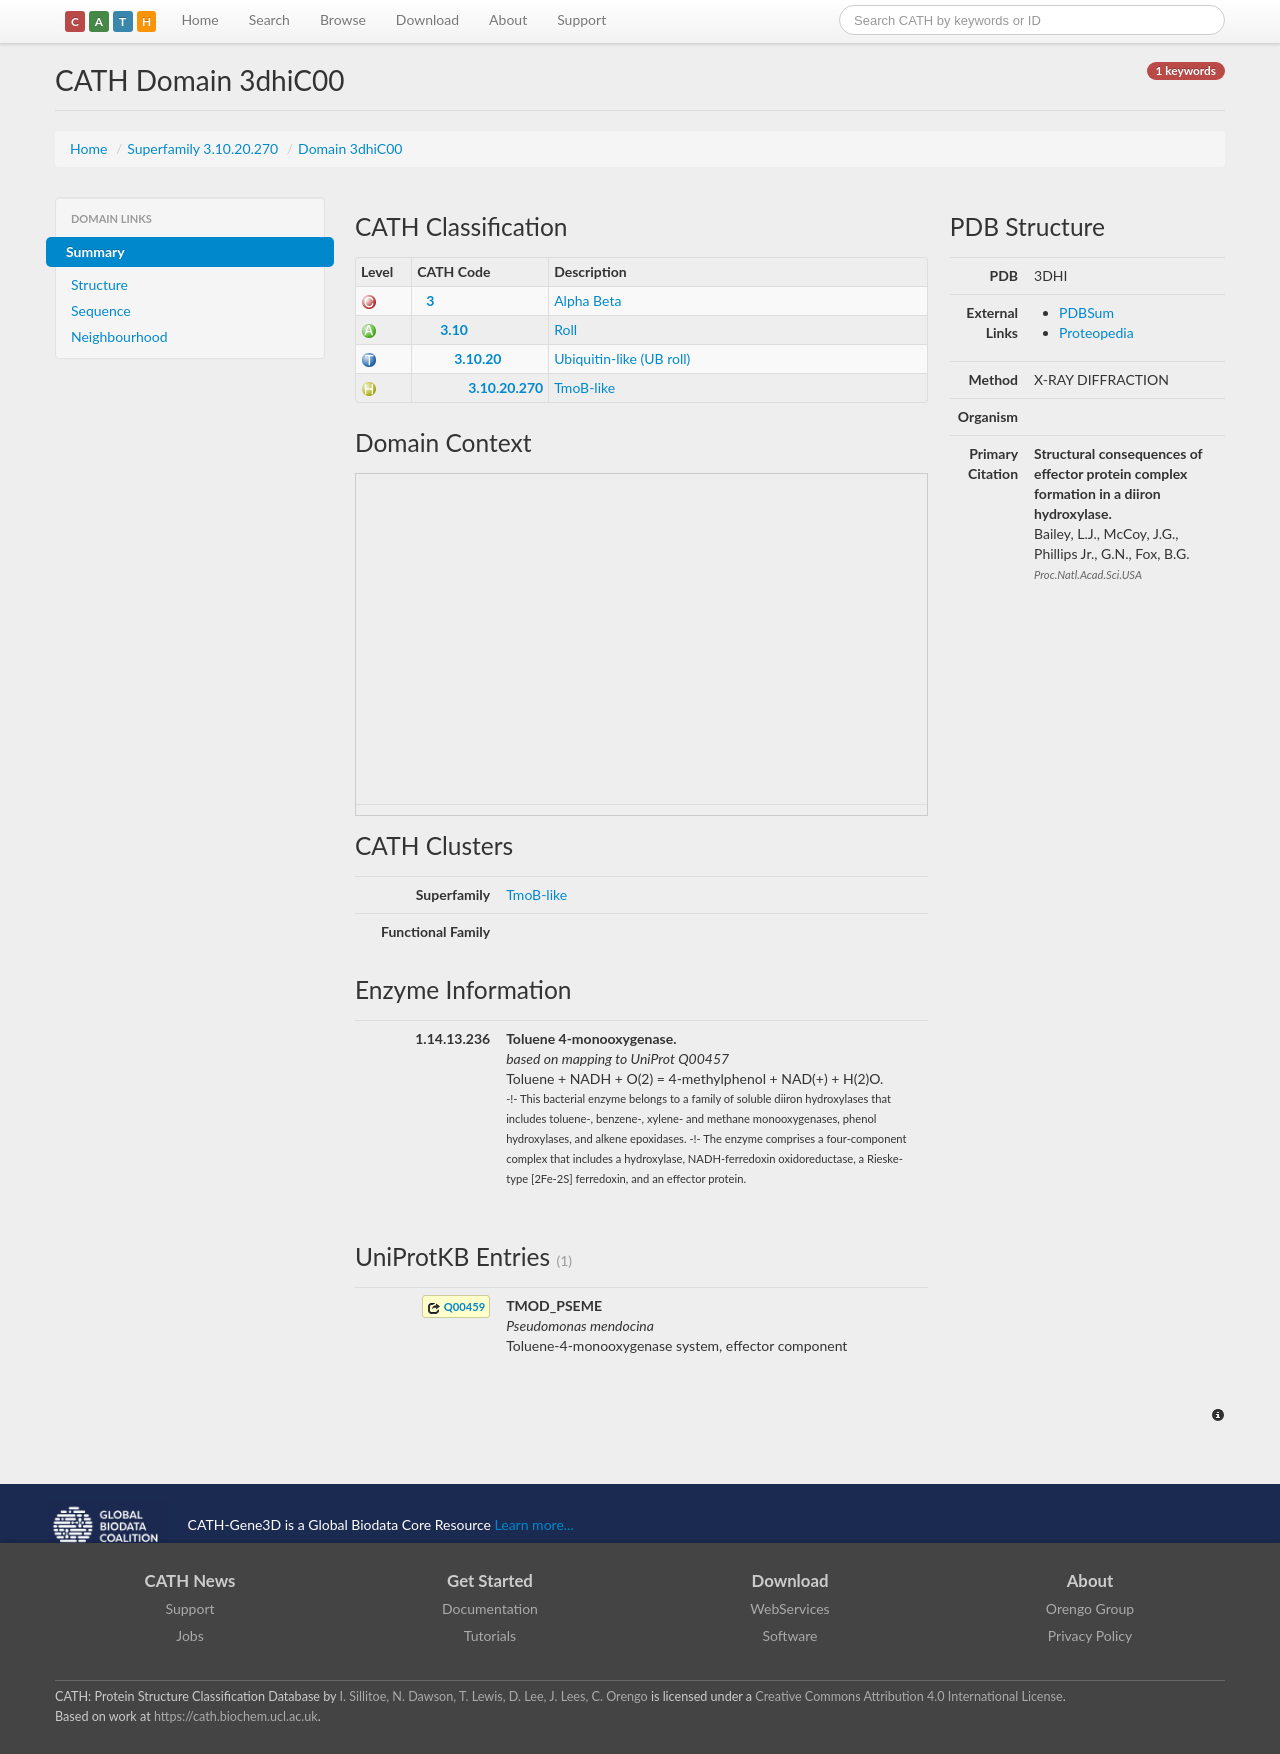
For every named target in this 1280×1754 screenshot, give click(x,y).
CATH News (190, 1580)
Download (427, 19)
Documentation (490, 1608)
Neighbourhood (119, 336)
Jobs (190, 1635)
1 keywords (1186, 70)
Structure (99, 284)
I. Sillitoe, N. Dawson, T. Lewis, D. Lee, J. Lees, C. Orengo (494, 1696)
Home (199, 19)
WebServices (789, 1608)
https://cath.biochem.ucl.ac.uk (236, 1716)
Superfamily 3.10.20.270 (204, 148)
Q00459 (456, 1307)
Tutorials (490, 1635)
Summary (95, 251)
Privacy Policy (1090, 1635)
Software (790, 1635)
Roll (565, 329)
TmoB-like (584, 387)
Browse (343, 19)
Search (269, 19)
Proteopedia (1096, 332)
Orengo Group (1090, 1608)
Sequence (101, 310)
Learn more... (534, 1524)
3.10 (454, 329)
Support (581, 19)
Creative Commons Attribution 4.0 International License (908, 1696)
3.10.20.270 (505, 387)
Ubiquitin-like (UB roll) (622, 358)
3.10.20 (477, 358)
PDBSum (1086, 312)
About (508, 19)
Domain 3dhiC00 (350, 148)
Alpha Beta (587, 300)
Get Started (490, 1580)
